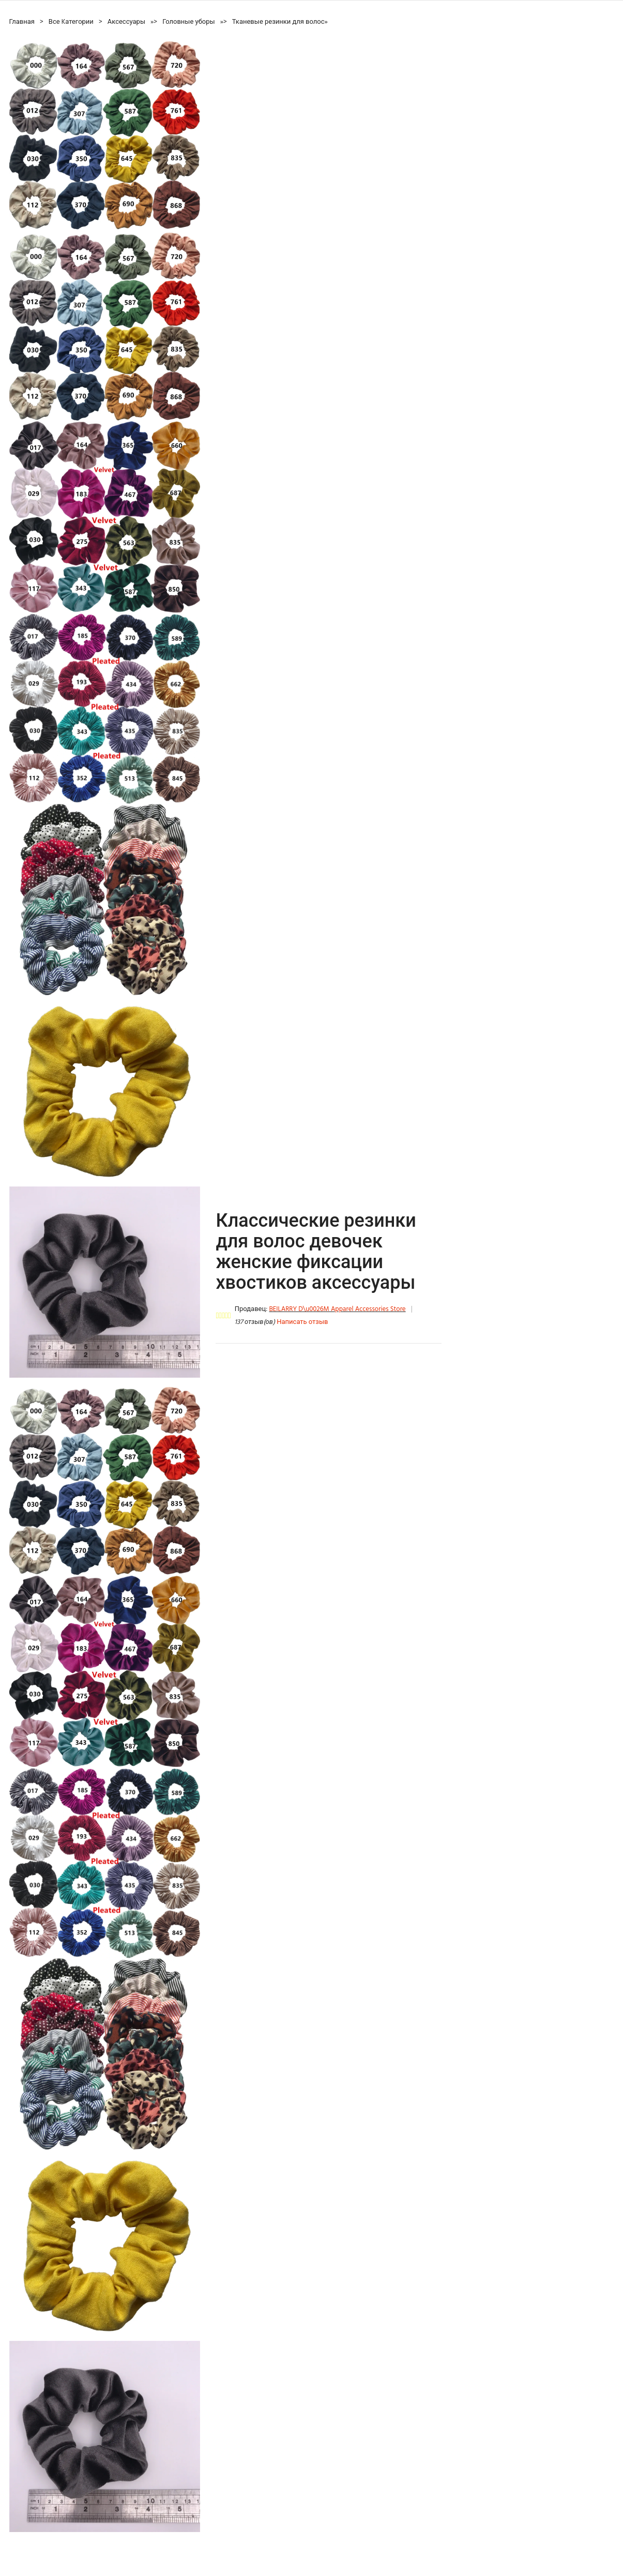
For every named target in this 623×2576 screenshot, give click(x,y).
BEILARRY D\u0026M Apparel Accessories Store (337, 1309)
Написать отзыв (302, 1322)
